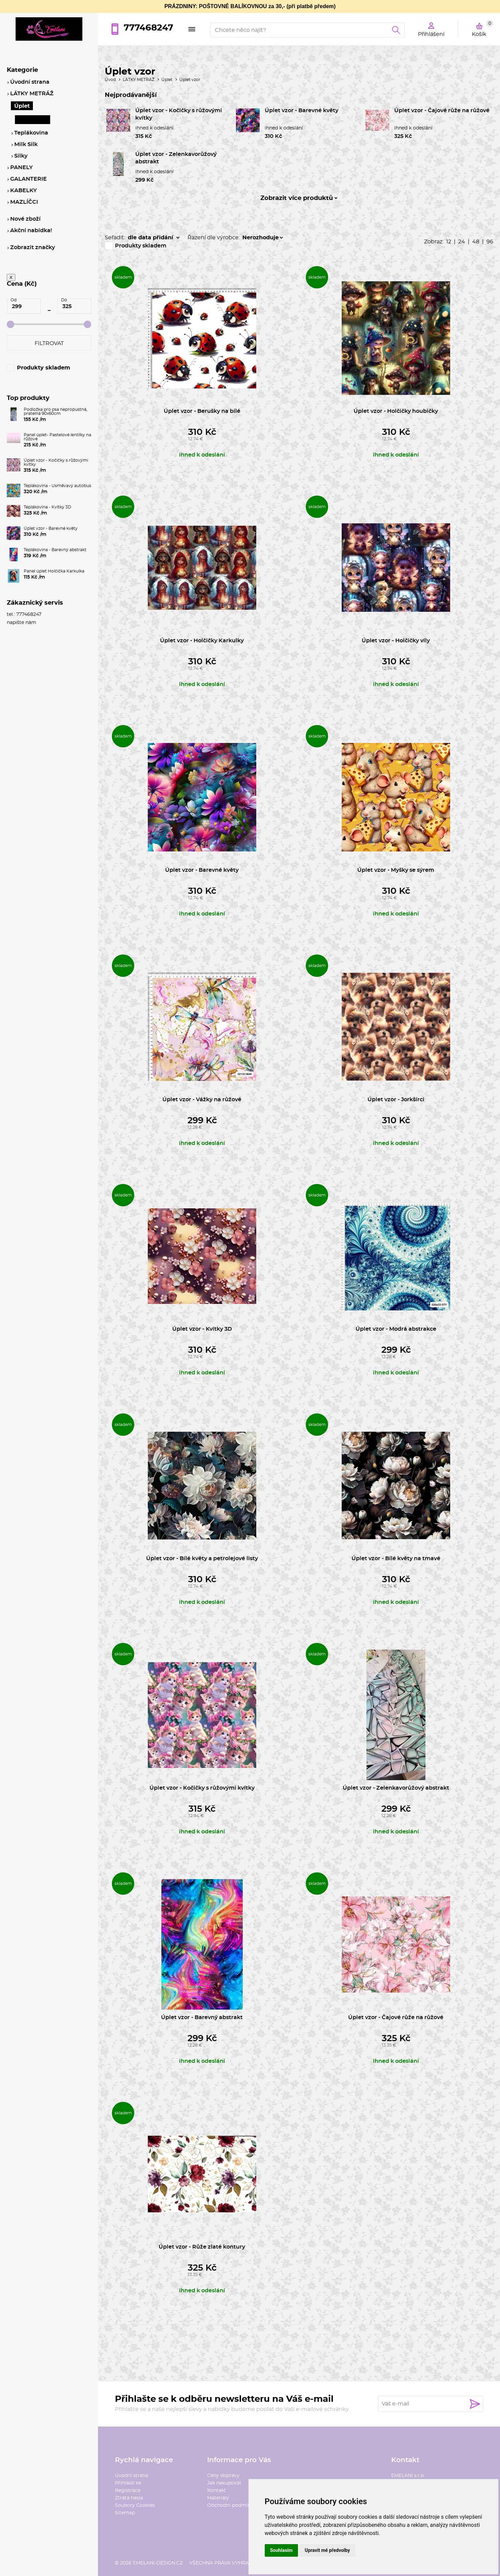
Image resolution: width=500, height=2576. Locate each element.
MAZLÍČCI (24, 202)
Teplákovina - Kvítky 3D (47, 507)
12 (448, 241)
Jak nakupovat (224, 2483)
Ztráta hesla (129, 2498)
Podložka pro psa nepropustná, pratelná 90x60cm (55, 411)
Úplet (167, 80)
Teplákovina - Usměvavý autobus (57, 486)
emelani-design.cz (158, 2563)
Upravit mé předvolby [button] (327, 2550)
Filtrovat (49, 343)
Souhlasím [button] (281, 2550)
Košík (482, 28)
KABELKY (23, 190)
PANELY (21, 167)
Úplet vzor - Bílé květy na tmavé (396, 1558)
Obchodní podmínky (231, 2505)
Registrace (127, 2490)
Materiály (218, 2498)
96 (489, 241)
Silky (20, 156)
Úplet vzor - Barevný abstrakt (202, 2017)
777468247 (148, 27)
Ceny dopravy (223, 2475)
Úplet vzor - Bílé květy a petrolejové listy (202, 1558)
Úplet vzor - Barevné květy (301, 110)
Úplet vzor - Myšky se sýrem (395, 870)
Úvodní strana (131, 2475)
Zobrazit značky (32, 247)
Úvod (110, 80)
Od (14, 300)
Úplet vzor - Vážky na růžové (201, 1099)
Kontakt (216, 2490)
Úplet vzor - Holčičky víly (396, 640)
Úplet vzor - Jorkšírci (395, 1099)
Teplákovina (31, 133)
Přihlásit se (128, 2483)
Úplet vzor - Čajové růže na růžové (441, 110)
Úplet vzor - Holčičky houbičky (396, 411)
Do (64, 300)
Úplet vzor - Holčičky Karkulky (202, 640)
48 (475, 241)
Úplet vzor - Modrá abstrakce (396, 1329)
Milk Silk (26, 144)
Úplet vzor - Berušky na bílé (202, 411)
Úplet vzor (189, 80)
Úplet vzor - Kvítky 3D (202, 1329)
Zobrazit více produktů (296, 198)
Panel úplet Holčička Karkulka (54, 571)
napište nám (21, 622)
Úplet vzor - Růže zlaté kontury (202, 2247)
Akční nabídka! (31, 230)
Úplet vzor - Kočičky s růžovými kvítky (202, 1788)
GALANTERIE (28, 179)
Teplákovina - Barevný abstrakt (55, 550)
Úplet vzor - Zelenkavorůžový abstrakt (396, 1788)
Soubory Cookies (135, 2505)
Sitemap (125, 2513)
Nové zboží (25, 219)
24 (461, 241)
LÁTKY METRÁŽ (139, 80)
